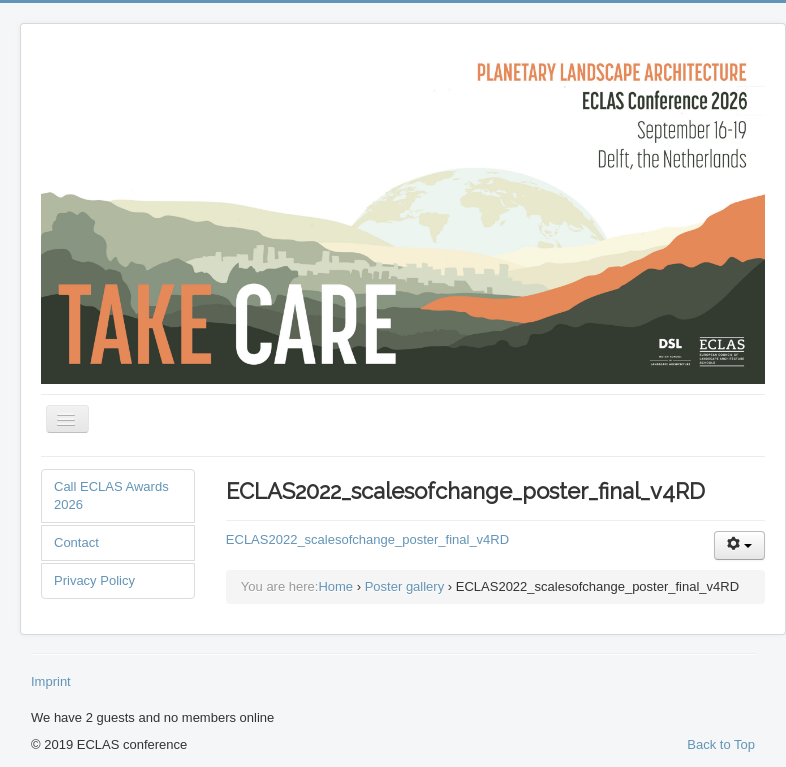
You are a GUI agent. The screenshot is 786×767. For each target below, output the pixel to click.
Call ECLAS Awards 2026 (111, 495)
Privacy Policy (94, 580)
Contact (76, 542)
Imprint (51, 681)
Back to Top (721, 744)
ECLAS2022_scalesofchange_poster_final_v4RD (367, 539)
